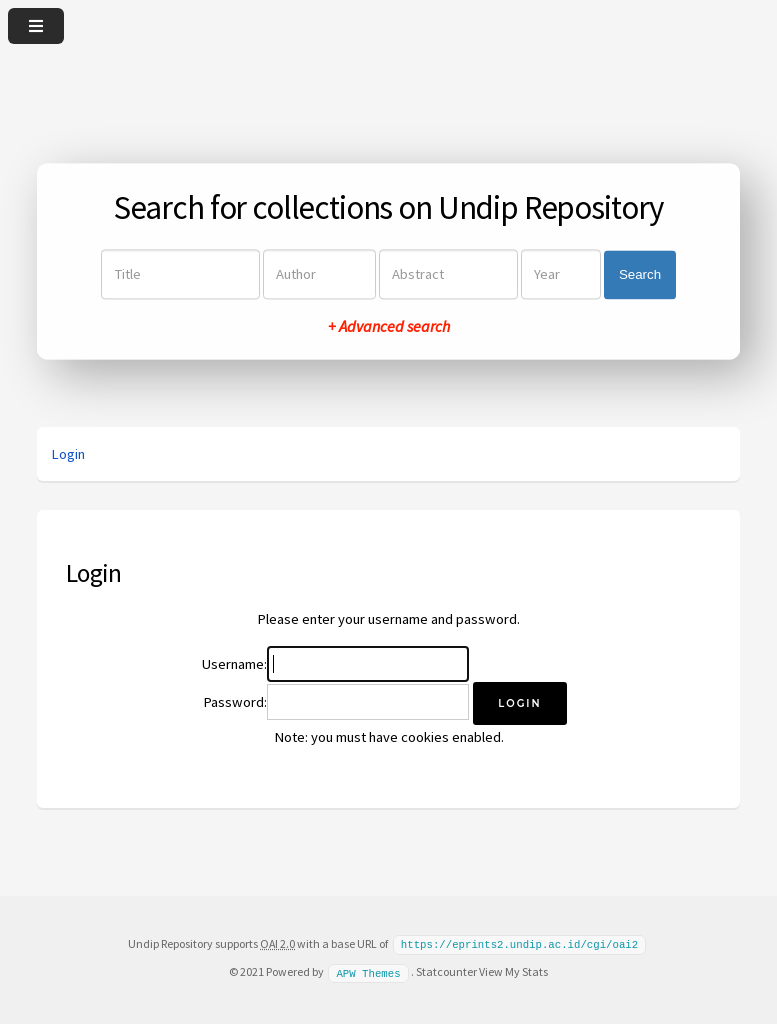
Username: (234, 664)
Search (640, 274)
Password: (235, 702)
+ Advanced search (389, 327)
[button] (519, 703)
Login (68, 454)
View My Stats (513, 970)
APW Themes (368, 971)
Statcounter (446, 970)
